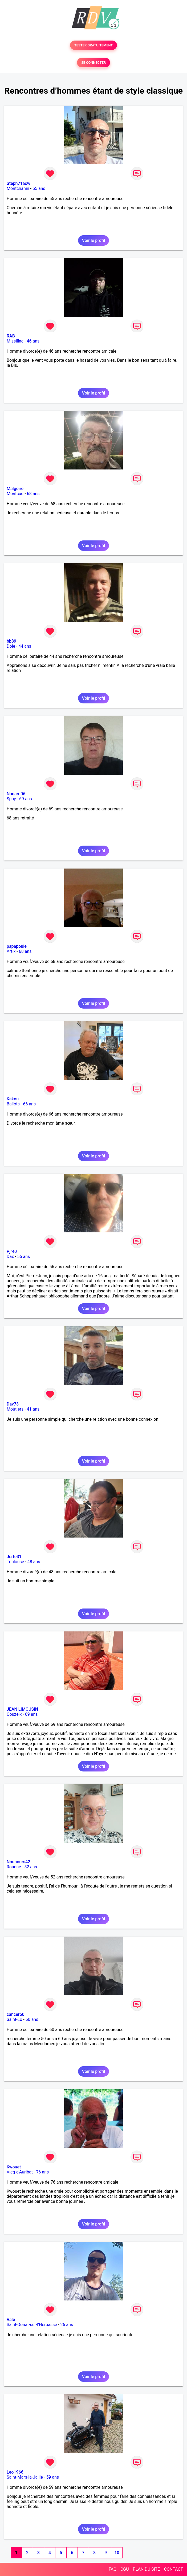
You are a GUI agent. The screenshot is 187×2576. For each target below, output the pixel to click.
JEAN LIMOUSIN (22, 1709)
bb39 (11, 641)
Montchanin (18, 188)
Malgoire (15, 488)
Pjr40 (12, 1251)
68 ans (33, 493)
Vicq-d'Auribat (20, 2172)
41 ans (33, 1409)
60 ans (32, 2019)
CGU (124, 2569)
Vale (11, 2319)
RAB (11, 336)
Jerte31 (14, 1556)
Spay (11, 798)
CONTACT (173, 2569)
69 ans (25, 798)
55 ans (38, 188)
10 (116, 2552)
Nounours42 (18, 1861)
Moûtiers (15, 1409)
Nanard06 (16, 793)
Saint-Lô (14, 2019)
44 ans (24, 646)
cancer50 (16, 2014)
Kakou (13, 1098)
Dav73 (13, 1404)
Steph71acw (18, 183)
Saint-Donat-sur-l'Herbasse (32, 2324)
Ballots (13, 1103)
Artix (11, 951)
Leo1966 (15, 2472)
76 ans (42, 2172)
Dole (11, 646)
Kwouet (14, 2166)
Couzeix (14, 1714)
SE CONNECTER (93, 63)
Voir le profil (93, 240)
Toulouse (15, 1561)
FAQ (112, 2569)
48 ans (33, 1561)
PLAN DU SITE (146, 2569)
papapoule (17, 946)
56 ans (23, 1256)
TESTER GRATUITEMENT (93, 45)
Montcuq (15, 493)
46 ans (33, 341)
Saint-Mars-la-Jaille (25, 2477)
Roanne (14, 1866)
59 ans (52, 2477)
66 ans (29, 1103)
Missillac (15, 341)
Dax (10, 1256)
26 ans (66, 2324)
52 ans (30, 1866)
